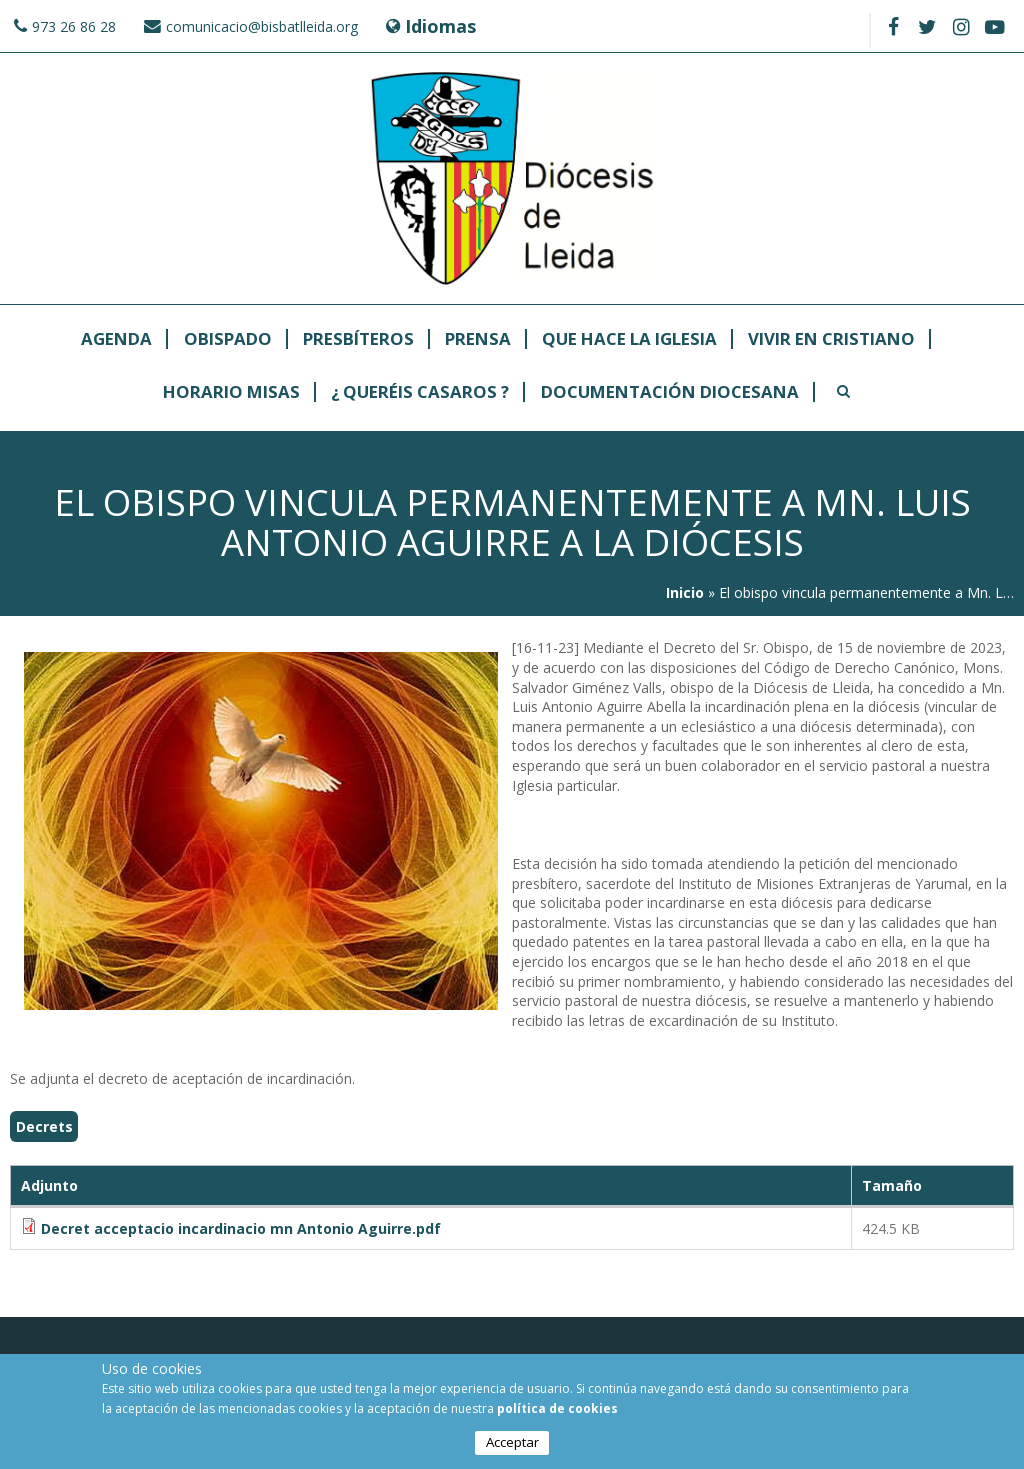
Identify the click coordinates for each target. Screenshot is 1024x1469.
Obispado (228, 339)
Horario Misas (231, 392)
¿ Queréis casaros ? (420, 392)
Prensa (478, 339)
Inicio (685, 592)
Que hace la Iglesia (629, 339)
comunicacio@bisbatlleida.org (262, 26)
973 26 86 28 (74, 26)
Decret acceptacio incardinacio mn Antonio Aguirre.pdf (241, 1228)
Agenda (116, 339)
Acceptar (512, 1443)
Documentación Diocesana (670, 392)
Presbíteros (358, 339)
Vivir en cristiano (831, 339)
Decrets (44, 1126)
